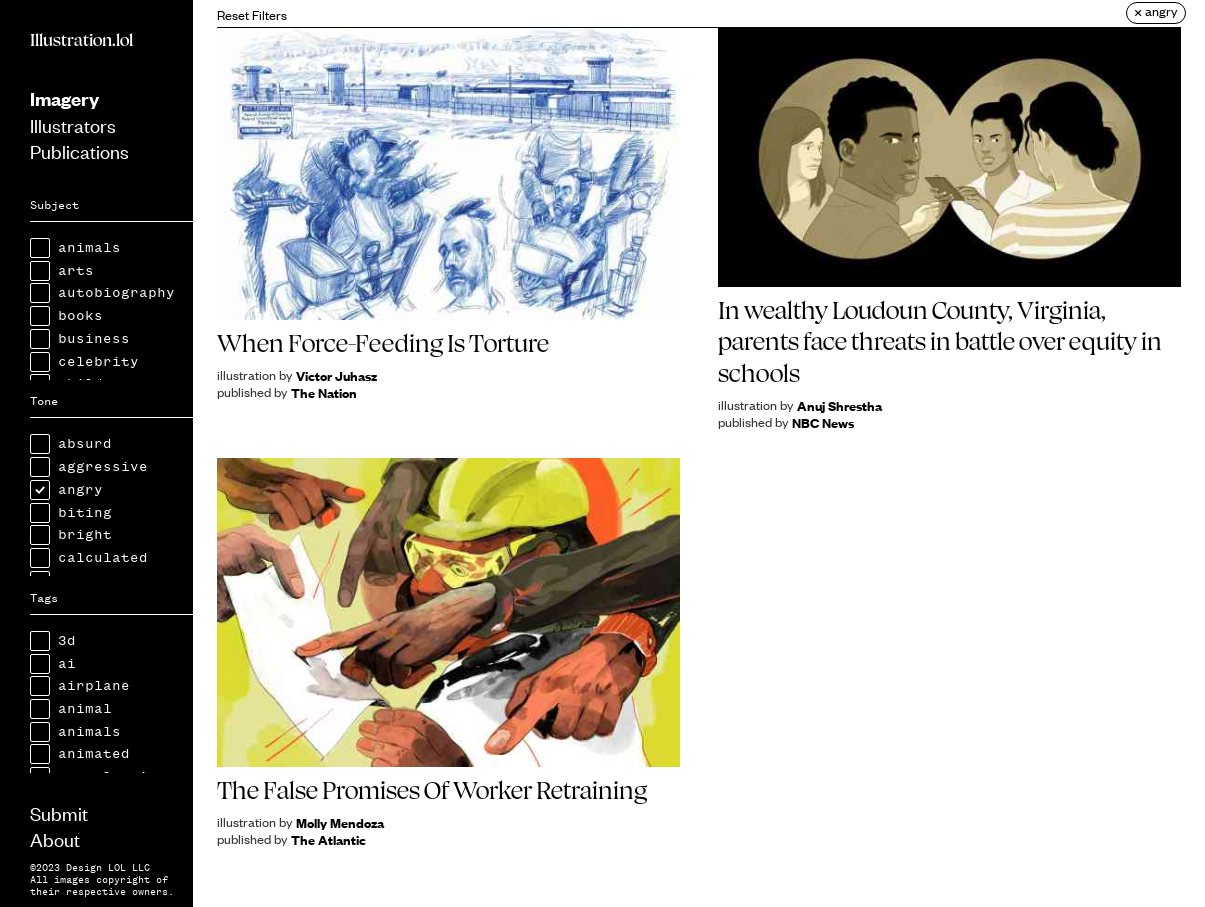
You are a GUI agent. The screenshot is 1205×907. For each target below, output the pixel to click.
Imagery (64, 98)
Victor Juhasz (336, 375)
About (55, 838)
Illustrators (73, 124)
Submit (59, 812)
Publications (79, 150)
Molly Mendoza (340, 822)
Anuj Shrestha (839, 405)
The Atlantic (328, 839)
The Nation (324, 392)
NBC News (823, 422)
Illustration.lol (81, 39)
